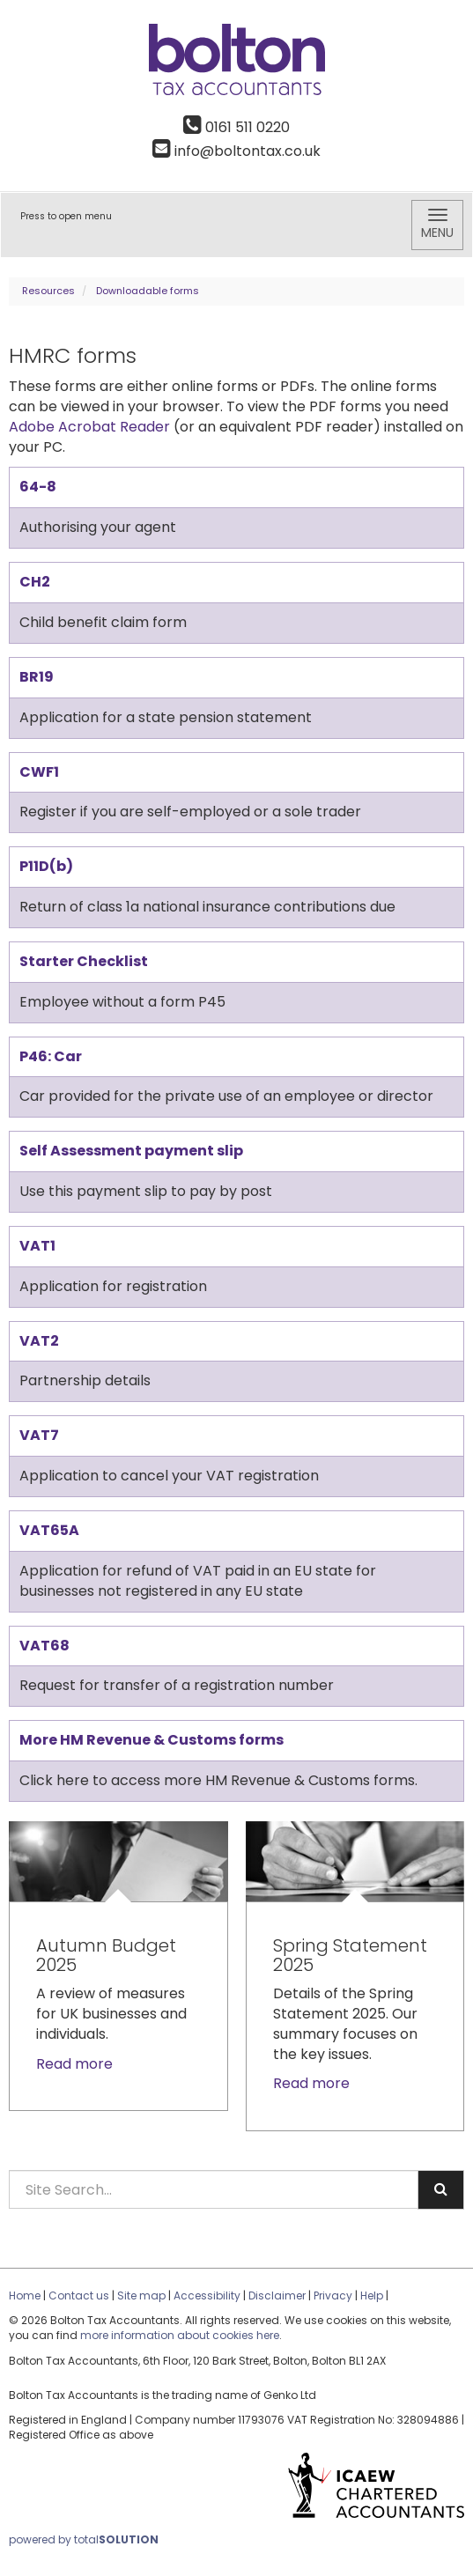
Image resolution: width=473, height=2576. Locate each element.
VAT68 (44, 1645)
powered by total (84, 2539)
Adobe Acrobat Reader (89, 427)
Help (371, 2295)
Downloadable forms (147, 291)
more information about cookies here (179, 2335)
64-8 (37, 486)
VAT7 (39, 1435)
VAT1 (37, 1246)
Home (25, 2295)
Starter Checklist (83, 961)
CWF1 (39, 772)
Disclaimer (277, 2295)
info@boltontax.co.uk (236, 151)
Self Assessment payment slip (131, 1150)
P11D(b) (46, 866)
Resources (48, 291)
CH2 (34, 582)
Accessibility (207, 2295)
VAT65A (49, 1530)
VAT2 (39, 1341)
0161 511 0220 (236, 127)
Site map (141, 2295)
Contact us (78, 2295)
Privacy (333, 2295)
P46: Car (50, 1056)
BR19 (36, 677)
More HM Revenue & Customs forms (151, 1740)
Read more (76, 2064)
